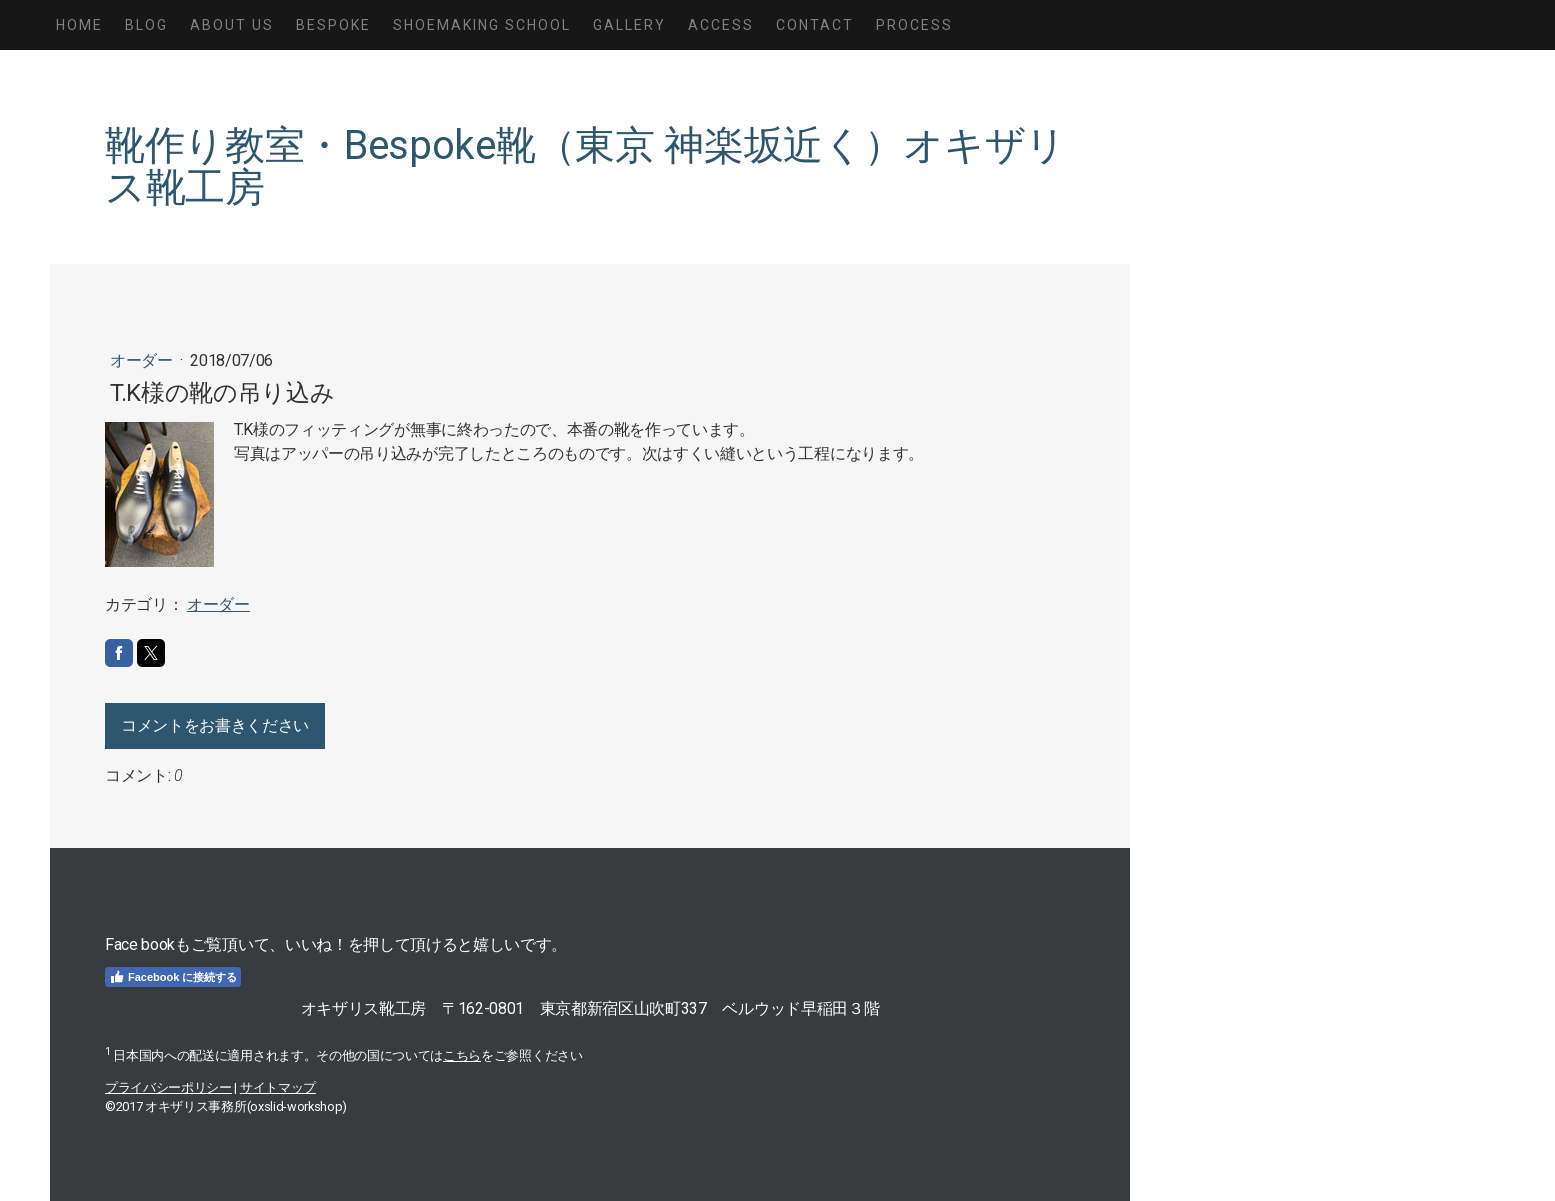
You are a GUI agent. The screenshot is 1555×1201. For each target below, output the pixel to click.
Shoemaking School (482, 25)
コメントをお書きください (215, 725)
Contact (815, 25)
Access (721, 25)
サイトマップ (278, 1087)
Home (79, 25)
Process (914, 25)
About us (232, 25)
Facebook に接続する (173, 977)
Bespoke (333, 25)
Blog (146, 25)
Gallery (629, 25)
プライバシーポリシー (168, 1087)
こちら (462, 1055)
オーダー (143, 360)
